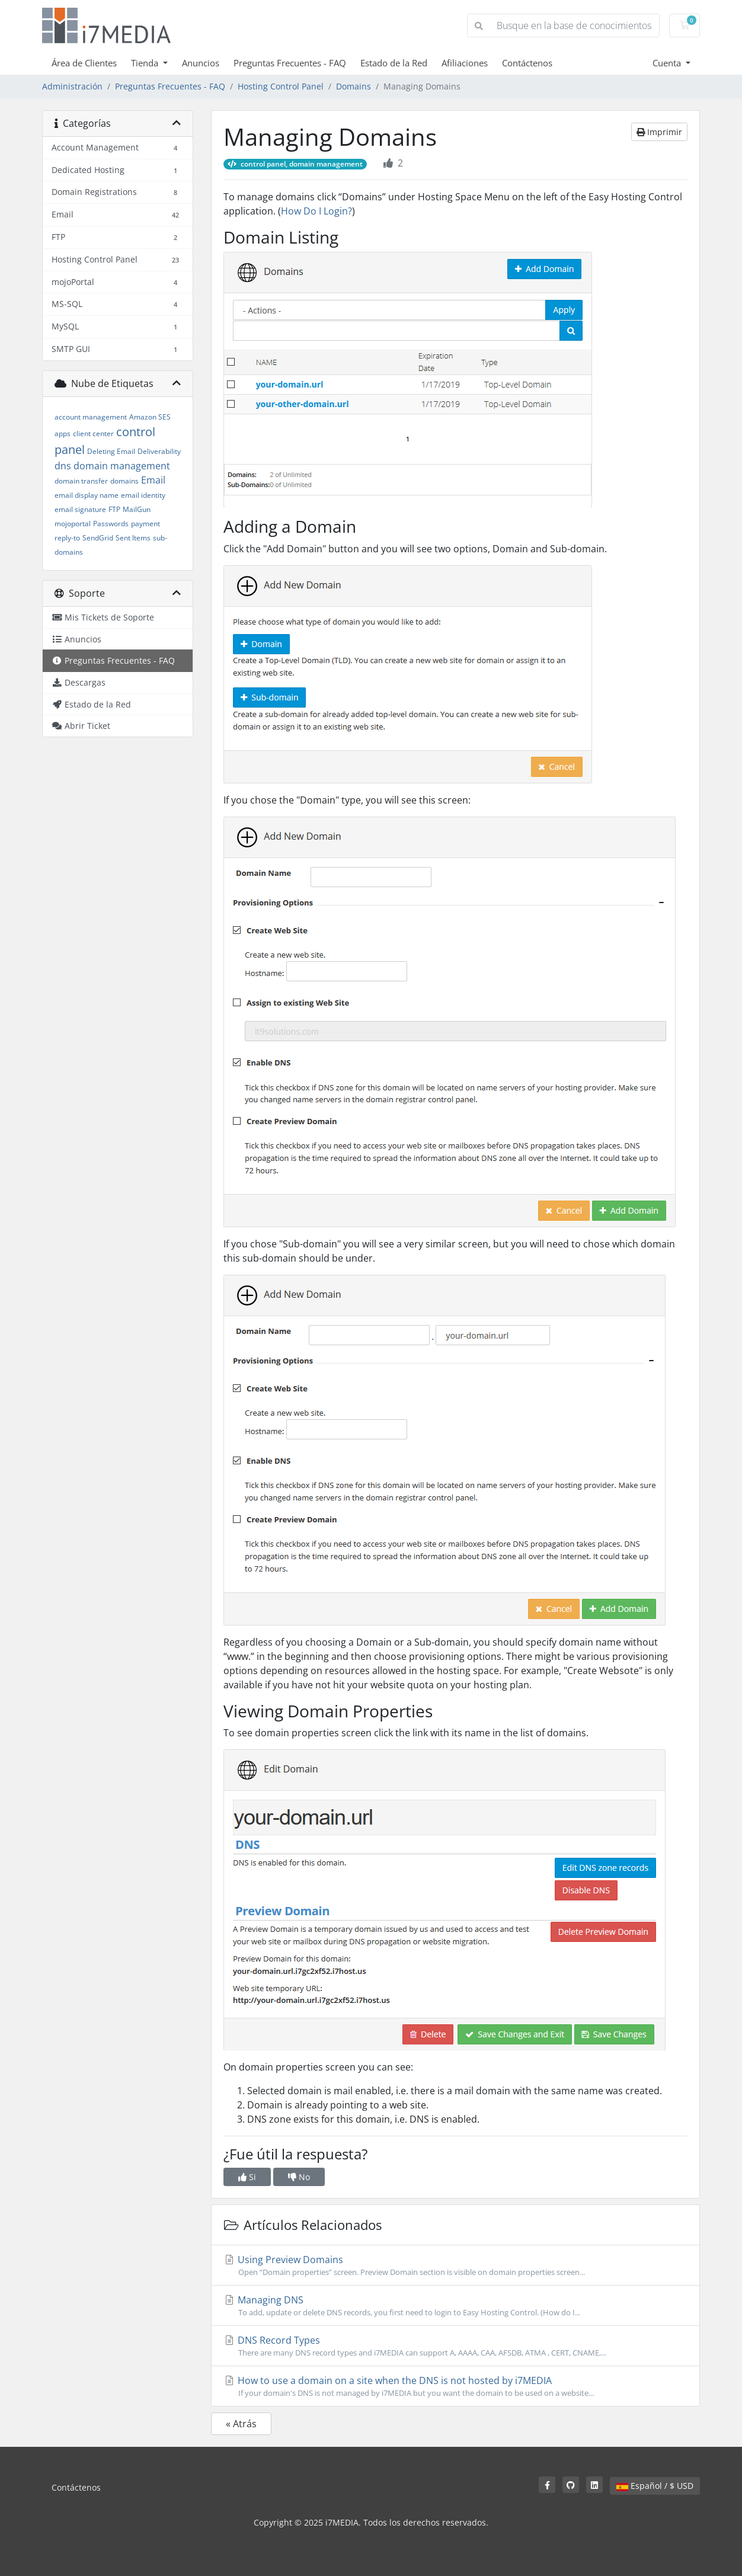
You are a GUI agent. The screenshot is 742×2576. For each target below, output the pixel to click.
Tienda (146, 63)
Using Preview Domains (455, 2265)
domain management (121, 465)
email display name (87, 495)
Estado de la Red (393, 63)
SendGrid (97, 538)
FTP (114, 509)
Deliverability (159, 451)
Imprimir (659, 131)
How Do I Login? (316, 210)
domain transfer (81, 481)
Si (247, 2177)
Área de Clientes (84, 63)
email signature (80, 509)
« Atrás (241, 2423)
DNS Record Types (455, 2346)
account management (91, 417)
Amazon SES (150, 417)
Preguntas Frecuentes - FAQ (290, 63)
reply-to (67, 538)
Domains (353, 86)
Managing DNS (455, 2305)
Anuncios (200, 63)
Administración (72, 86)
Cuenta (668, 63)
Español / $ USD (654, 2485)
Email (153, 480)
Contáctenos (527, 63)
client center (93, 433)
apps (63, 433)
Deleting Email (111, 451)
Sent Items (133, 538)
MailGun (137, 509)
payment (145, 524)
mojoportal (73, 524)
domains (124, 481)
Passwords (111, 524)
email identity (143, 495)
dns (63, 465)
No (299, 2177)
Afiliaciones (465, 63)
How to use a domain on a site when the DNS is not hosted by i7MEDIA (455, 2386)
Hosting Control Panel (281, 86)
